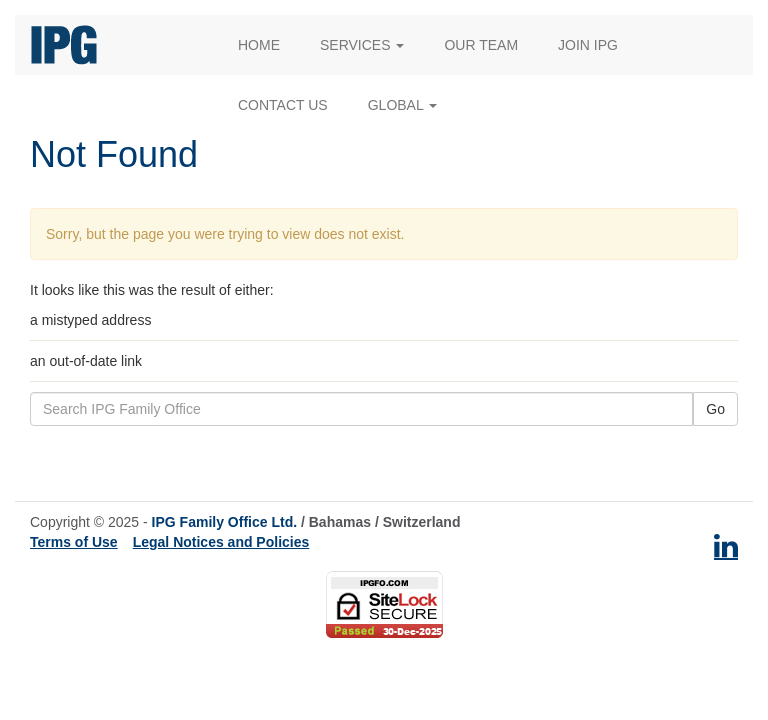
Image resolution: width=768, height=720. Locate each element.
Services (362, 45)
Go (715, 409)
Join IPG (588, 45)
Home (259, 45)
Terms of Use (74, 542)
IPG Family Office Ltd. (224, 522)
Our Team (481, 45)
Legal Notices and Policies (221, 542)
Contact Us (283, 105)
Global (402, 105)
